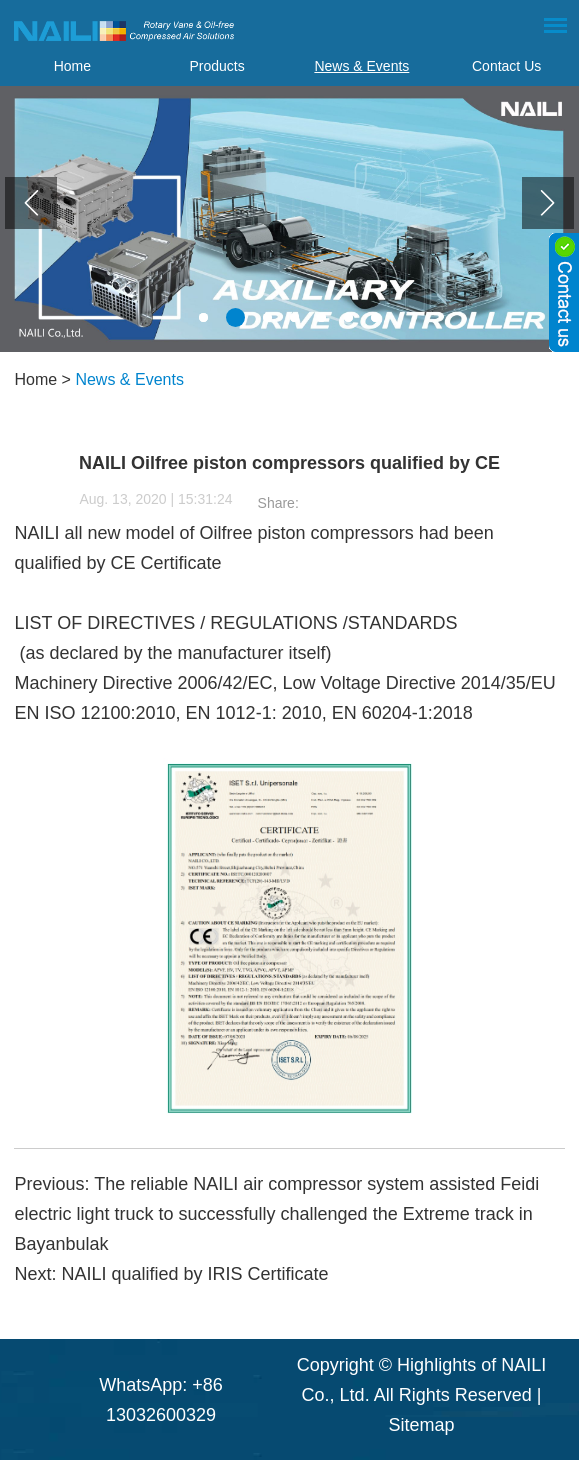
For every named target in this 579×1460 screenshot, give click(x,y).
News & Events (361, 66)
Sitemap (421, 1425)
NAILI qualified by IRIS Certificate (194, 1274)
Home (72, 66)
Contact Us (506, 66)
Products (217, 66)
